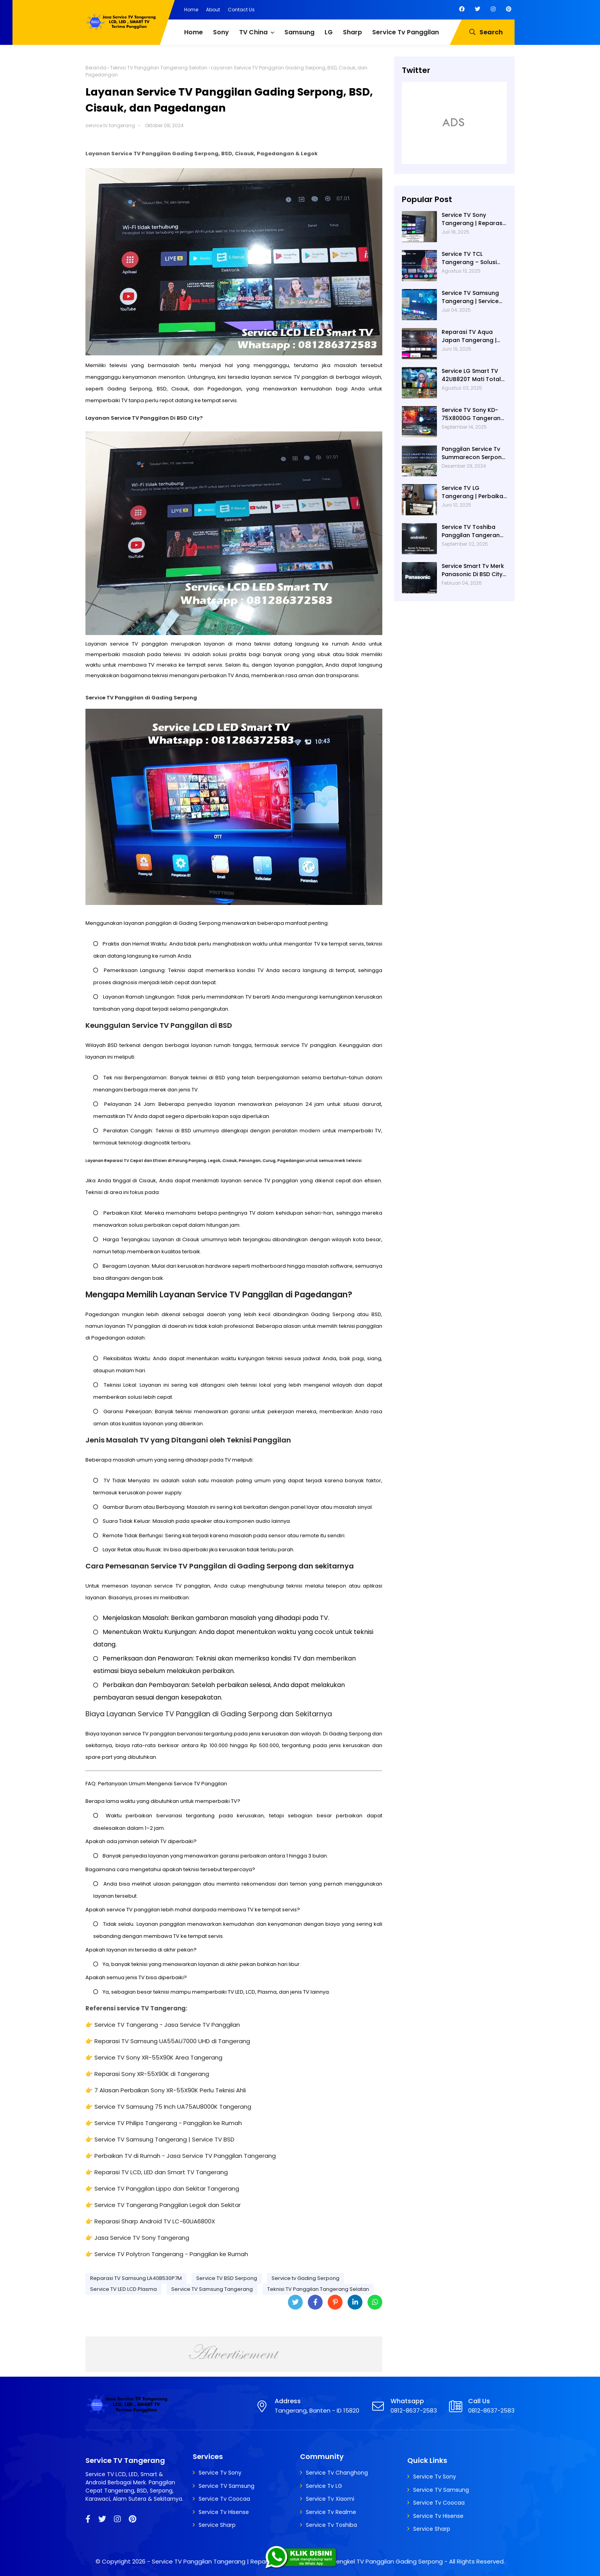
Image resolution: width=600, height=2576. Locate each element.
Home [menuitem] (193, 32)
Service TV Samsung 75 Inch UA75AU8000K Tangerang (172, 2106)
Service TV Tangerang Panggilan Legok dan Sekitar (167, 2205)
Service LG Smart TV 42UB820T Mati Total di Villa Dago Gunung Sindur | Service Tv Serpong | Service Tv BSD (472, 375)
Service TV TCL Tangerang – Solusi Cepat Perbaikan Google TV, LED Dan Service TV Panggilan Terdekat (471, 258)
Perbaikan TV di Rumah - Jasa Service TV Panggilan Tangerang (185, 2156)
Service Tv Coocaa (224, 2499)
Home (191, 9)
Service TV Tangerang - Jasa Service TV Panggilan (167, 2025)
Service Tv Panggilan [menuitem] (405, 32)
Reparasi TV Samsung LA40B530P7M (136, 2278)
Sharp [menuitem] (352, 32)
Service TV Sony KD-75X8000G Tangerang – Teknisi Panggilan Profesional (473, 414)
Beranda (96, 67)
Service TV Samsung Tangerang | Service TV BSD (164, 2139)
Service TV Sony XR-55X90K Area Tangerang (158, 2057)
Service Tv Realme (331, 2512)
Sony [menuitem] (221, 32)
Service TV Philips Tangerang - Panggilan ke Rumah (168, 2123)
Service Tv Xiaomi (330, 2499)
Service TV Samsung (226, 2486)
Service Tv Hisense (224, 2512)
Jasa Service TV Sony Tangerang (141, 2238)
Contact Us (241, 9)
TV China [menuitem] (253, 32)
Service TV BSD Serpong (226, 2278)
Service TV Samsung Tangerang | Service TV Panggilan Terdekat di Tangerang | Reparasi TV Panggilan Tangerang (474, 297)
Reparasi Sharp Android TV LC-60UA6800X (154, 2221)
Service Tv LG (324, 2486)
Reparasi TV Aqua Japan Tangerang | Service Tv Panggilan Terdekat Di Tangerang (471, 336)
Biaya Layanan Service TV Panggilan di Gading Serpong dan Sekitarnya (208, 1714)
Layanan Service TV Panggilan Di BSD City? (144, 418)
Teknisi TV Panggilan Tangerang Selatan (159, 67)
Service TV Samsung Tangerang (212, 2289)
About (213, 9)
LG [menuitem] (329, 32)
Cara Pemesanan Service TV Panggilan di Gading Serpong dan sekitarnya (219, 1566)
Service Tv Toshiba (331, 2525)
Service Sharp (217, 2525)
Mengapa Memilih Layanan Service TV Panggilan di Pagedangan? (218, 1294)
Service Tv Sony (220, 2473)
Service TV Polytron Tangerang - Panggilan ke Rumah (171, 2254)
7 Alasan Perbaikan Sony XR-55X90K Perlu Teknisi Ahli (170, 2090)
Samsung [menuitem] (299, 32)
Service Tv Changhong (337, 2473)
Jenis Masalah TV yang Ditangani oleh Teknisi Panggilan (188, 1440)
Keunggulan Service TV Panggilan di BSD (158, 1025)
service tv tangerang (110, 125)
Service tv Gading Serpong (305, 2278)
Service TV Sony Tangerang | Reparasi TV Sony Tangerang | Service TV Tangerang (473, 219)
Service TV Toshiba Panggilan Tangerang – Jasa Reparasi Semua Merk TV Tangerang (473, 531)
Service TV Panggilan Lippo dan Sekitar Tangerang (166, 2188)
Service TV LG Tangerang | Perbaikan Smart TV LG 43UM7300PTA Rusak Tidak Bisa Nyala (474, 492)
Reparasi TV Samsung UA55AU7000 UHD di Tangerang (172, 2041)
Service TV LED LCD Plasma (123, 2289)
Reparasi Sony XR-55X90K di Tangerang (151, 2074)
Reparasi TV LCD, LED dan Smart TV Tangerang (161, 2172)
